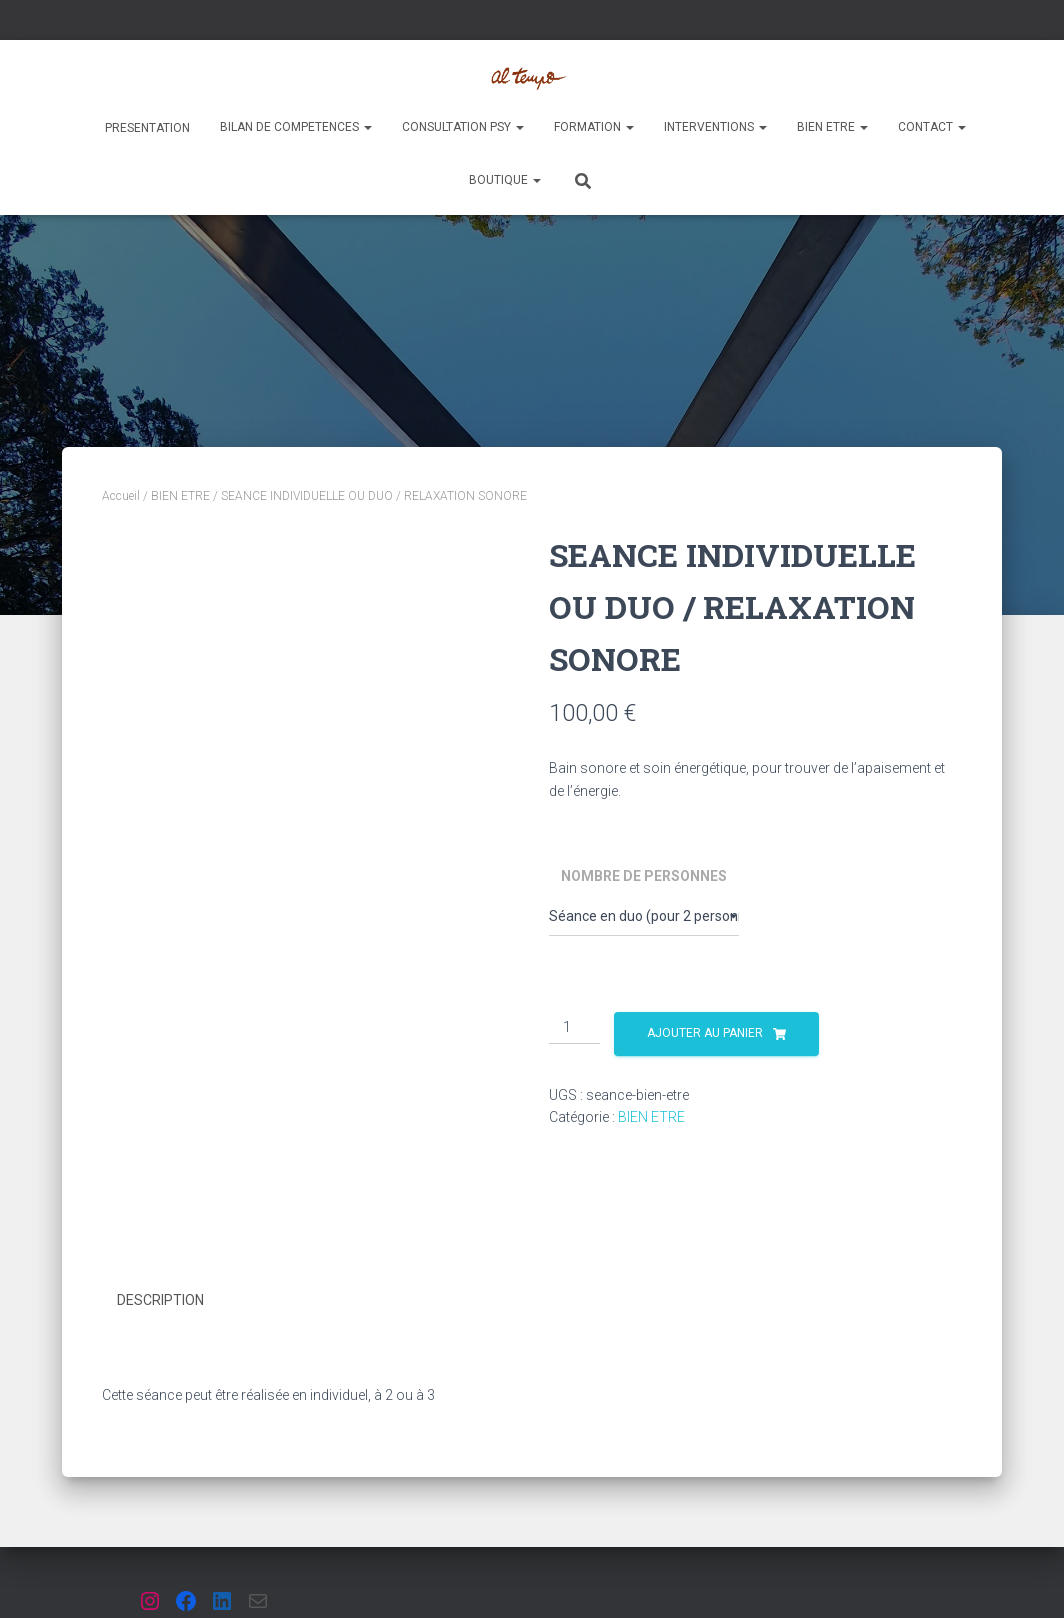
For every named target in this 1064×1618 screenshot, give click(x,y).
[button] (367, 127)
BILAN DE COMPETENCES (296, 127)
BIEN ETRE (832, 127)
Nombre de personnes (644, 876)
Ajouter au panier (705, 1033)
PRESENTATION (146, 128)
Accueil (121, 496)
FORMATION (594, 127)
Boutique (505, 180)
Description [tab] (160, 1300)
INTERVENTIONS (715, 127)
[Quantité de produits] (574, 1028)
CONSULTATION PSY (463, 127)
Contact (932, 127)
